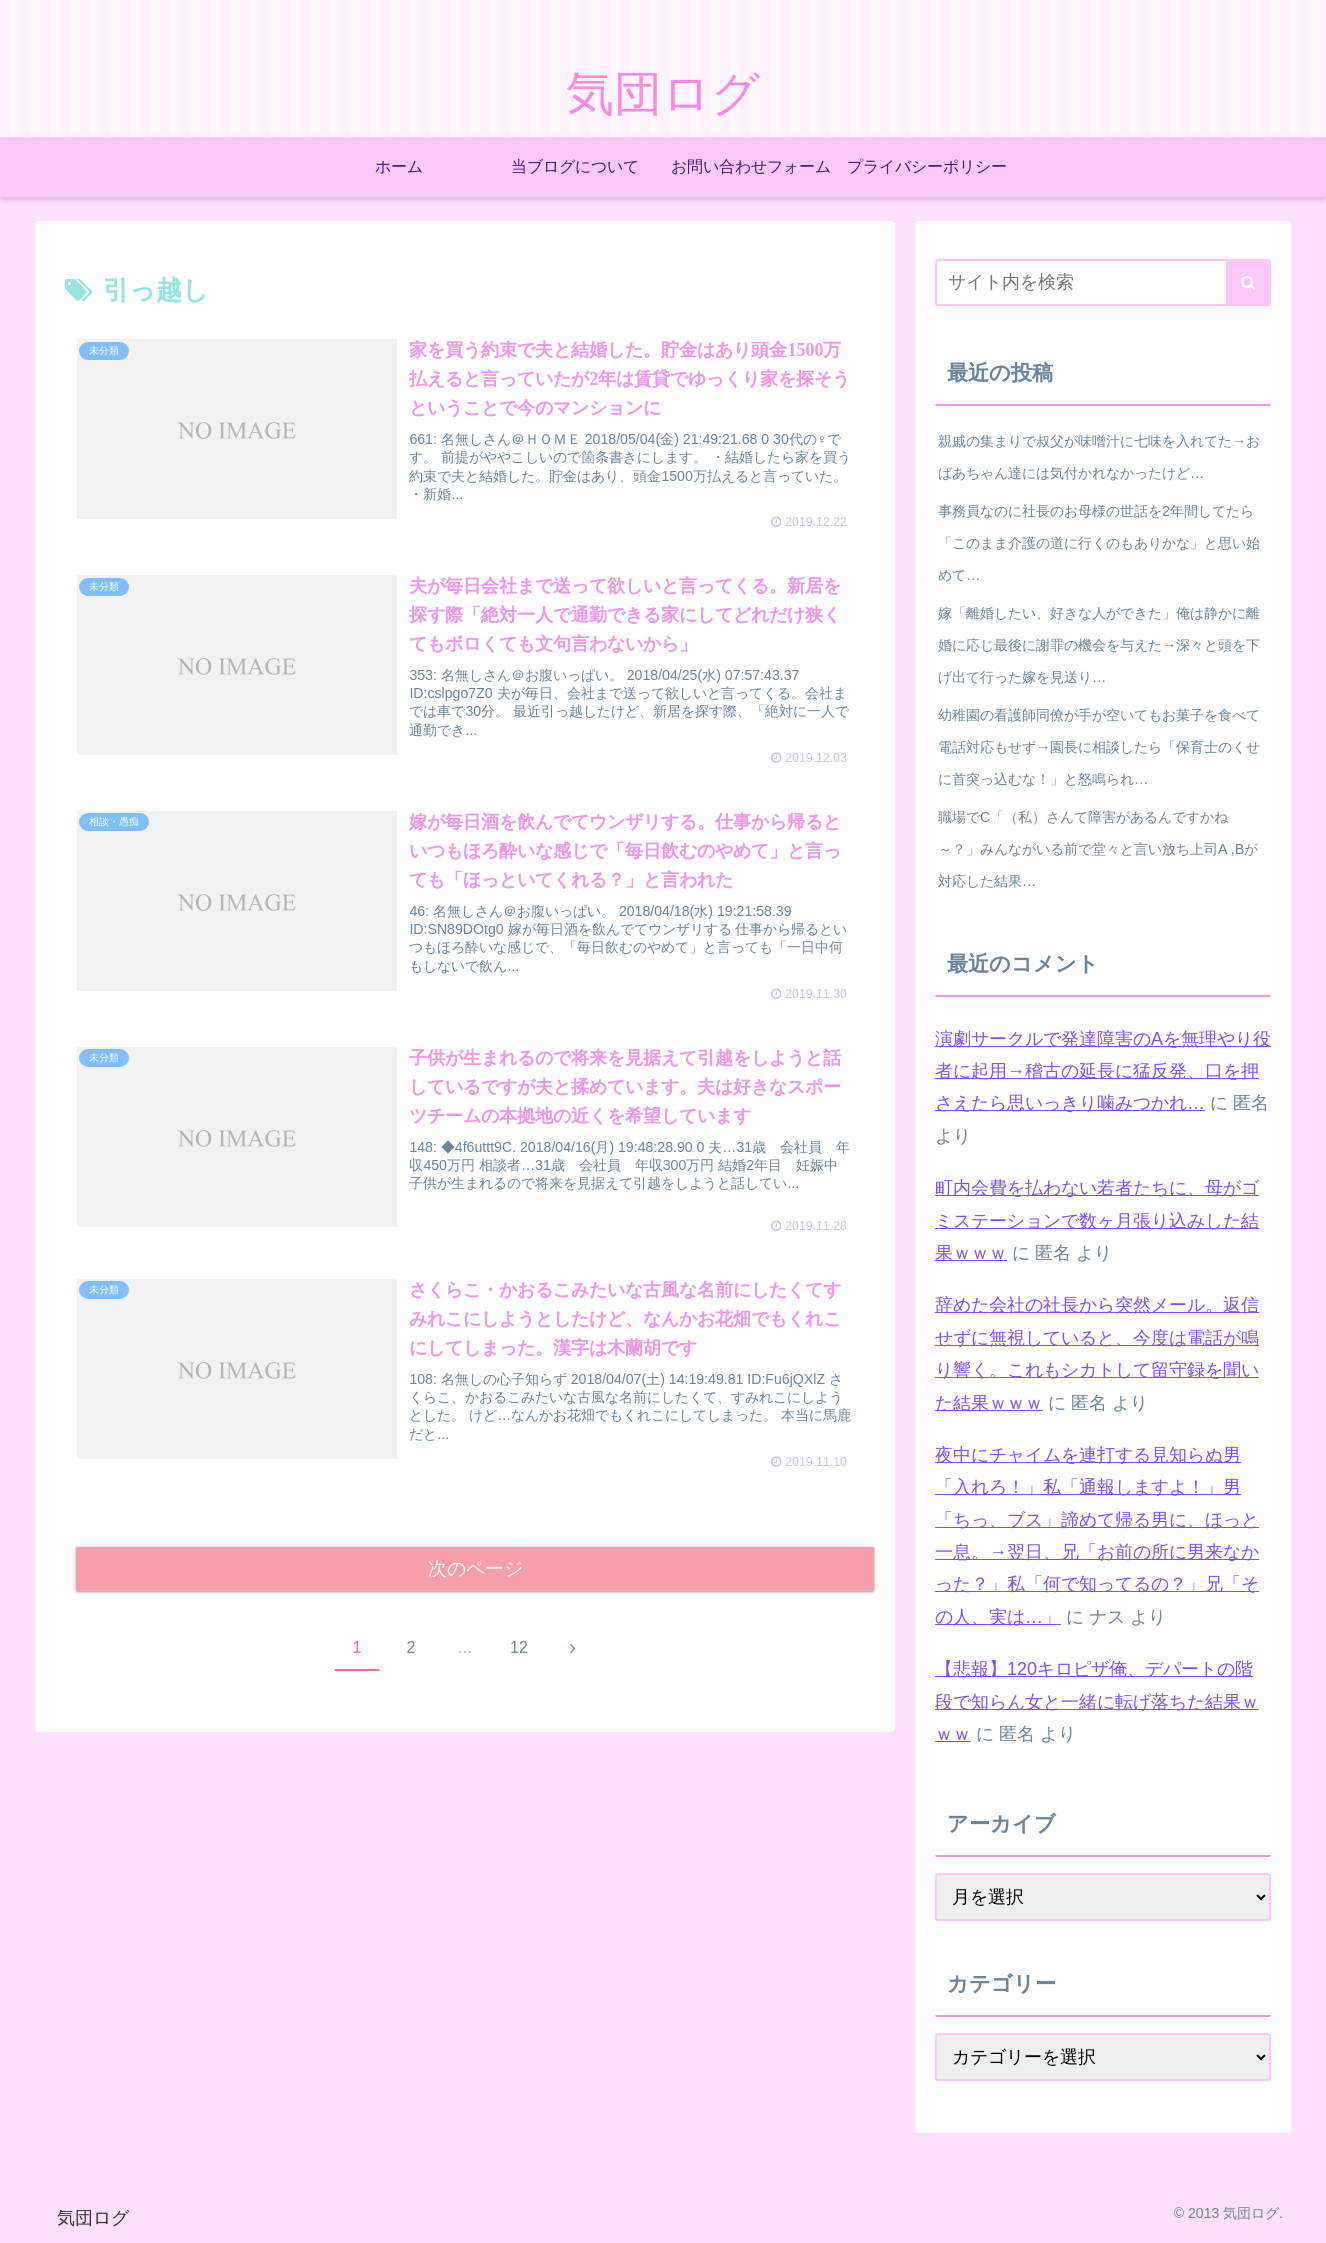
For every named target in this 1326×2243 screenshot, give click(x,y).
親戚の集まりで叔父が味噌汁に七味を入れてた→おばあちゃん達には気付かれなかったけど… (1099, 457)
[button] (1248, 282)
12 (519, 1657)
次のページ (475, 1577)
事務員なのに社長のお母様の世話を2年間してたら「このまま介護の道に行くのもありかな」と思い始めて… (1099, 543)
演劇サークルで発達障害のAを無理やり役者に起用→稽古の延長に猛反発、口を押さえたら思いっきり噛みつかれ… (1103, 1071)
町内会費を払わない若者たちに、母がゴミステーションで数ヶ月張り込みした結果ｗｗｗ (1097, 1220)
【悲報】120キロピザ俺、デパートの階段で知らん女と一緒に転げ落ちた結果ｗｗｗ (1097, 1701)
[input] (1103, 282)
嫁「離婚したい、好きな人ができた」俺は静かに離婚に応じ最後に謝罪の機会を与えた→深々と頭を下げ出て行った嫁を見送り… (1099, 645)
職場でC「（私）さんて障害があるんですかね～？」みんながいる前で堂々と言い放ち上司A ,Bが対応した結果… (1098, 849)
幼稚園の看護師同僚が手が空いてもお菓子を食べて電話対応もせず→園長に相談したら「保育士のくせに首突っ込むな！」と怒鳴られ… (1099, 747)
